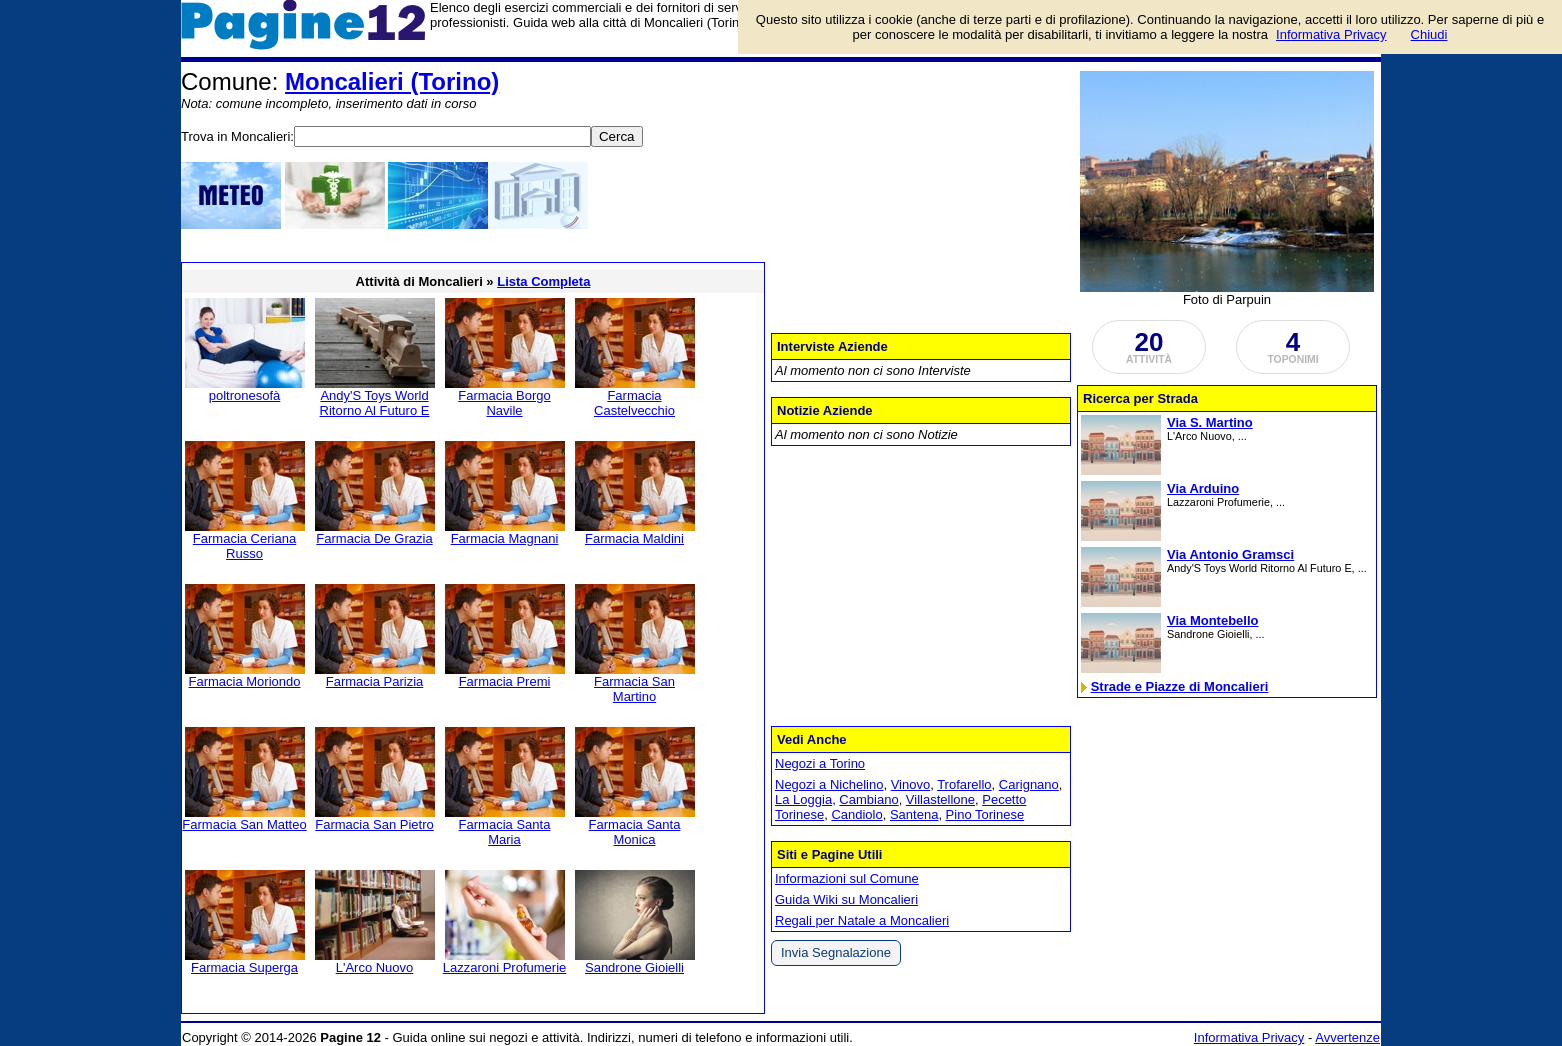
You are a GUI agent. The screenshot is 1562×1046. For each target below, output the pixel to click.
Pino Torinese (985, 814)
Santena (914, 814)
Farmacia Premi (505, 681)
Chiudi (1429, 34)
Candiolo (856, 814)
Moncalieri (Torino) (392, 81)
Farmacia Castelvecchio (634, 403)
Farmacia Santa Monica (635, 832)
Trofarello (964, 784)
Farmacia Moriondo (245, 681)
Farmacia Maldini (634, 538)
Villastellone (940, 799)
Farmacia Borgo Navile (504, 403)
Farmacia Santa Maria (505, 832)
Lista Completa (543, 281)
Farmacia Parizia (375, 681)
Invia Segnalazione (836, 952)
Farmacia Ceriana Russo (244, 546)
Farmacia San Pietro (374, 824)
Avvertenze (1347, 1037)
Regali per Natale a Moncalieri (862, 920)
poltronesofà (245, 395)
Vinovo (911, 784)
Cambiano (868, 799)
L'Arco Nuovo (375, 967)
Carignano (1029, 784)
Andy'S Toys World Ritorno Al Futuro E (375, 403)
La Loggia (803, 799)
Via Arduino (1203, 488)
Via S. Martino (1210, 422)
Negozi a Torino (820, 763)
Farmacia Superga (244, 967)
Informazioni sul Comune (847, 878)
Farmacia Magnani (505, 538)
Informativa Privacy (1249, 1037)
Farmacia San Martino (634, 689)
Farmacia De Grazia (374, 538)
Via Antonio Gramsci (1230, 554)
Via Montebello (1213, 620)
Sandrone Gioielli (634, 967)
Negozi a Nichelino (829, 784)
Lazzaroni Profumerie (505, 967)
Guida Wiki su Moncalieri (846, 899)
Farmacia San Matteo (244, 824)
